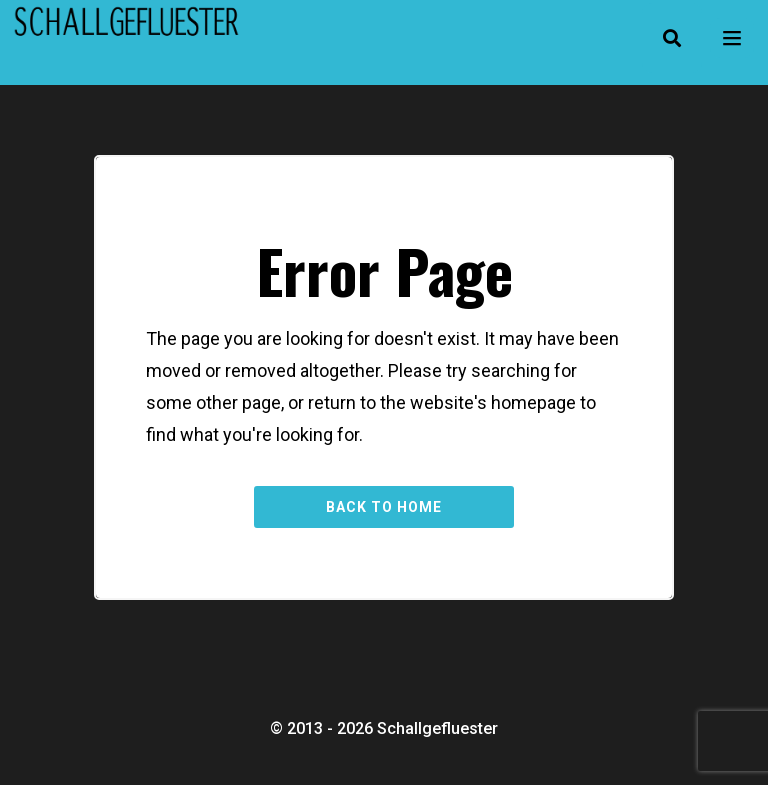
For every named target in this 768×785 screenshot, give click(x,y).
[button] (672, 38)
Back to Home (384, 507)
